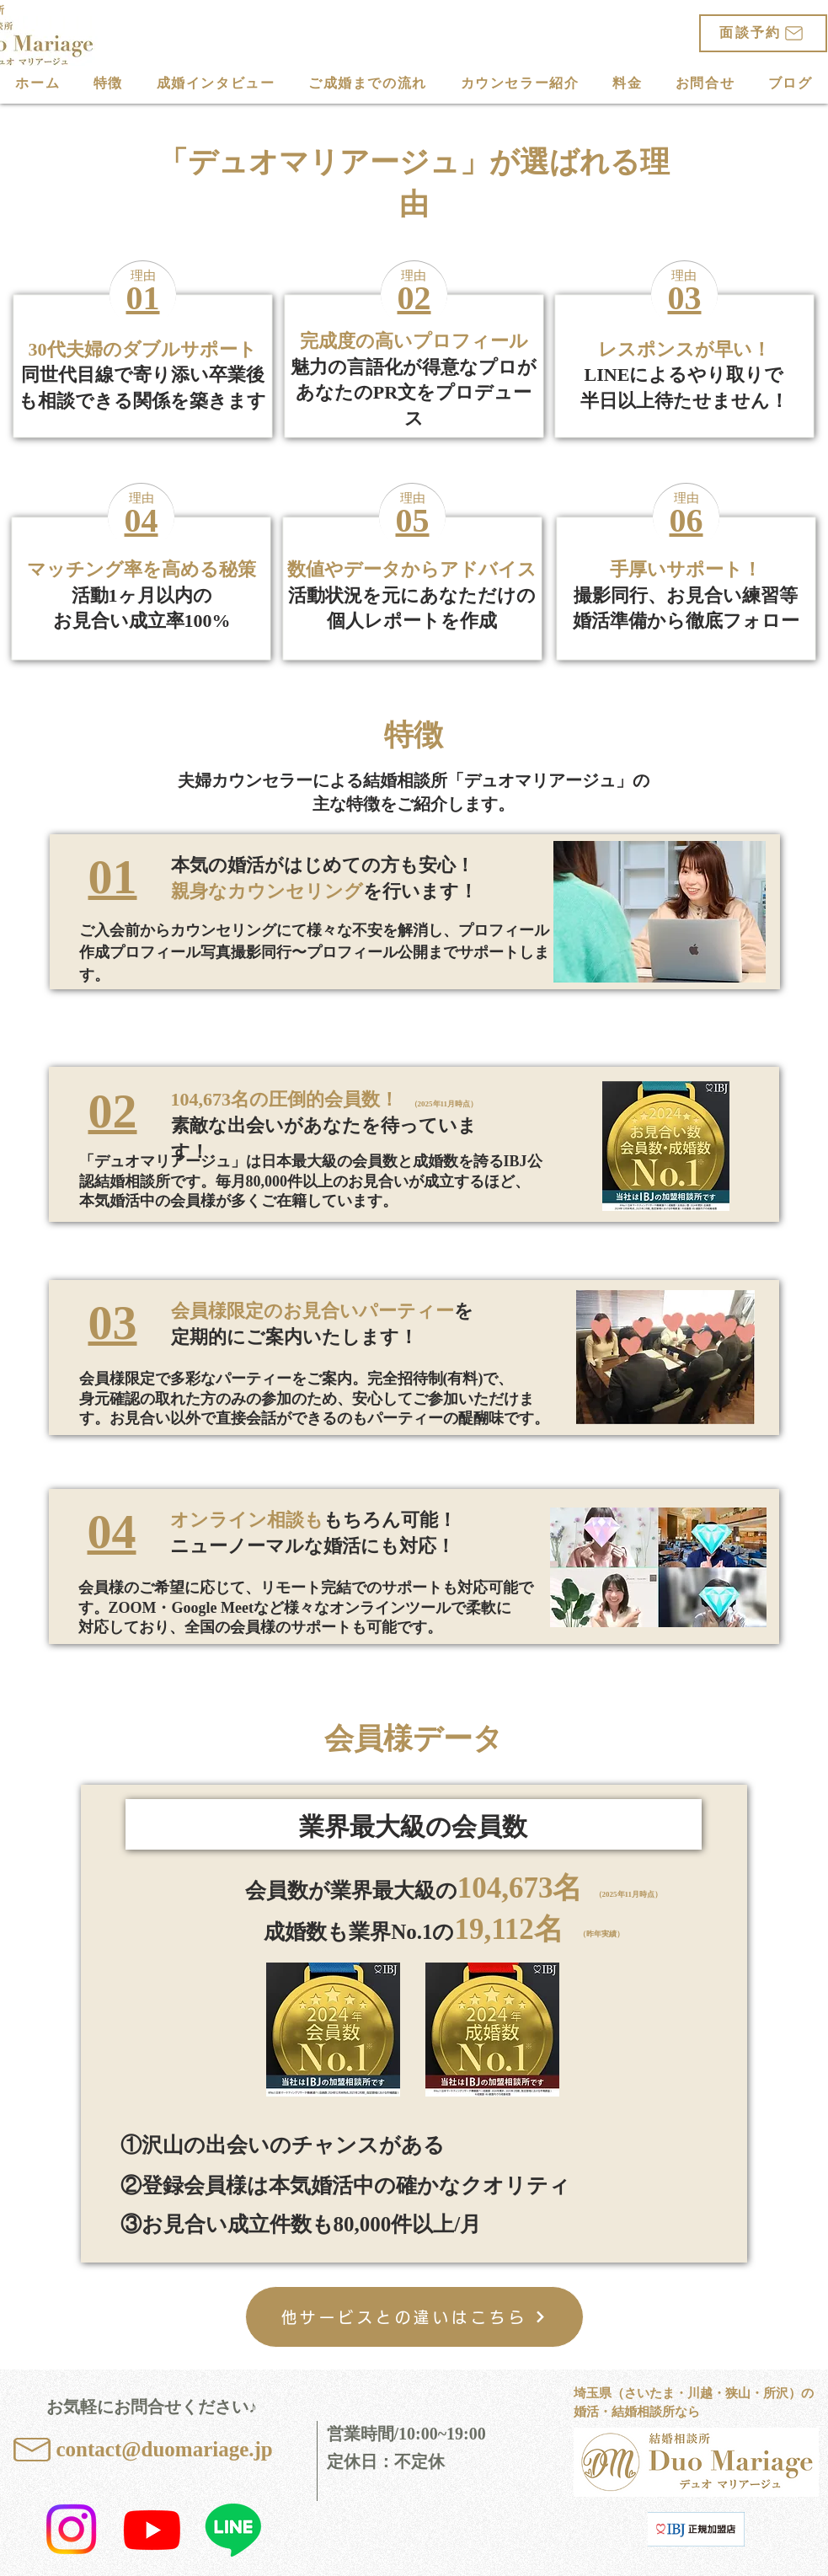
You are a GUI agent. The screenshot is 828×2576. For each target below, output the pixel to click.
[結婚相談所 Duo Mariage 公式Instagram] (71, 2529)
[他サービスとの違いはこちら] (414, 2317)
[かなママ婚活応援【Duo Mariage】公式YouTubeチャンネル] (152, 2529)
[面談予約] (763, 33)
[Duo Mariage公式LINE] (233, 2529)
